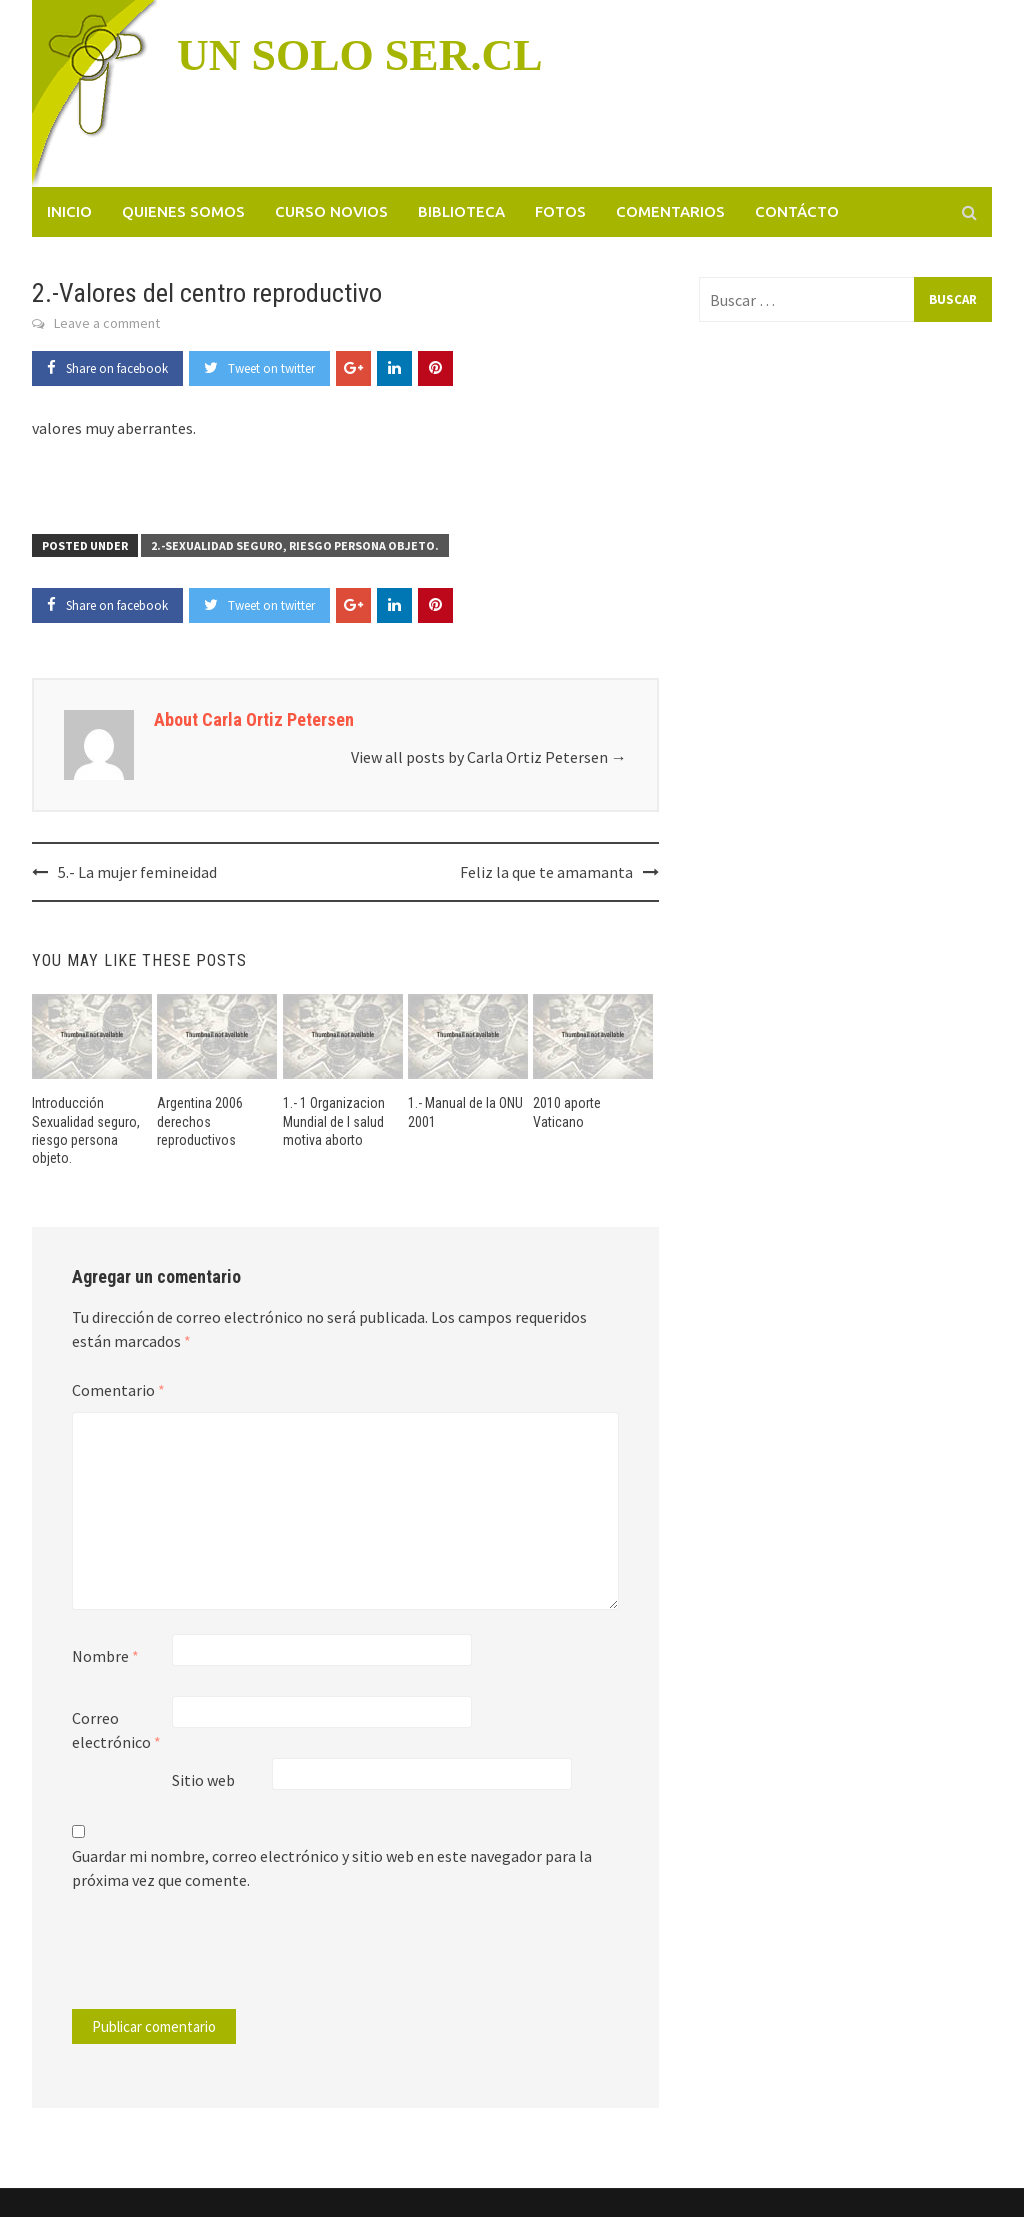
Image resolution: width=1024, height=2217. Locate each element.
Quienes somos (183, 211)
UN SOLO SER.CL (360, 55)
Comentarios (670, 211)
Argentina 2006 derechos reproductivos (200, 1121)
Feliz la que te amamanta (546, 872)
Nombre (105, 1656)
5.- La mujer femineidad (137, 872)
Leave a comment (107, 323)
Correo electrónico (116, 1730)
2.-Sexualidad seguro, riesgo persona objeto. (295, 545)
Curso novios (331, 211)
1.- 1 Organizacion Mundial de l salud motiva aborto (334, 1121)
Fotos (560, 211)
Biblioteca (461, 211)
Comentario (118, 1390)
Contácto (797, 211)
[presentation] (208, 1960)
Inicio (69, 211)
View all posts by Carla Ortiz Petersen (489, 757)
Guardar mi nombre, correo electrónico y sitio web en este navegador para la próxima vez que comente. (332, 1868)
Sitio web (203, 1780)
